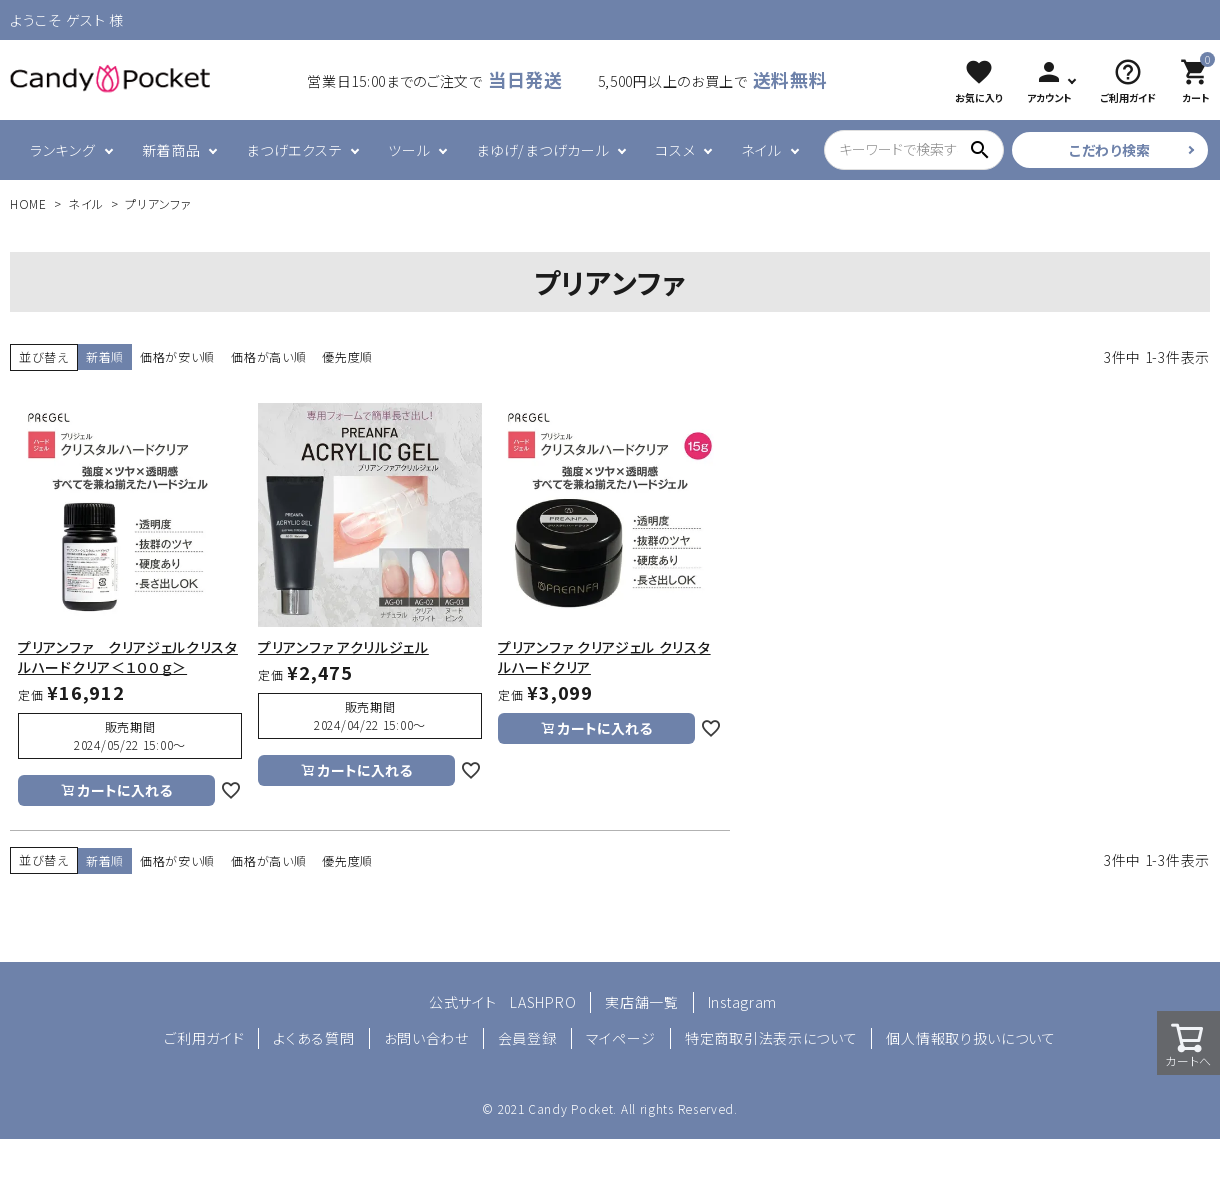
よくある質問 (313, 1038)
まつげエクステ (294, 150)
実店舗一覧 (642, 1002)
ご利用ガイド (204, 1038)
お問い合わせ (426, 1038)
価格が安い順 (177, 356)
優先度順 (347, 356)
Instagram (742, 1002)
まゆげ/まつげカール (542, 150)
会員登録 (527, 1038)
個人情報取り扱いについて (970, 1038)
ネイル (761, 150)
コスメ (675, 150)
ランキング (63, 150)
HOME (28, 203)
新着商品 (171, 150)
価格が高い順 (268, 356)
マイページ (621, 1038)
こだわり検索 (1110, 150)
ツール (409, 150)
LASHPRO (543, 1002)
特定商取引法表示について (771, 1038)
